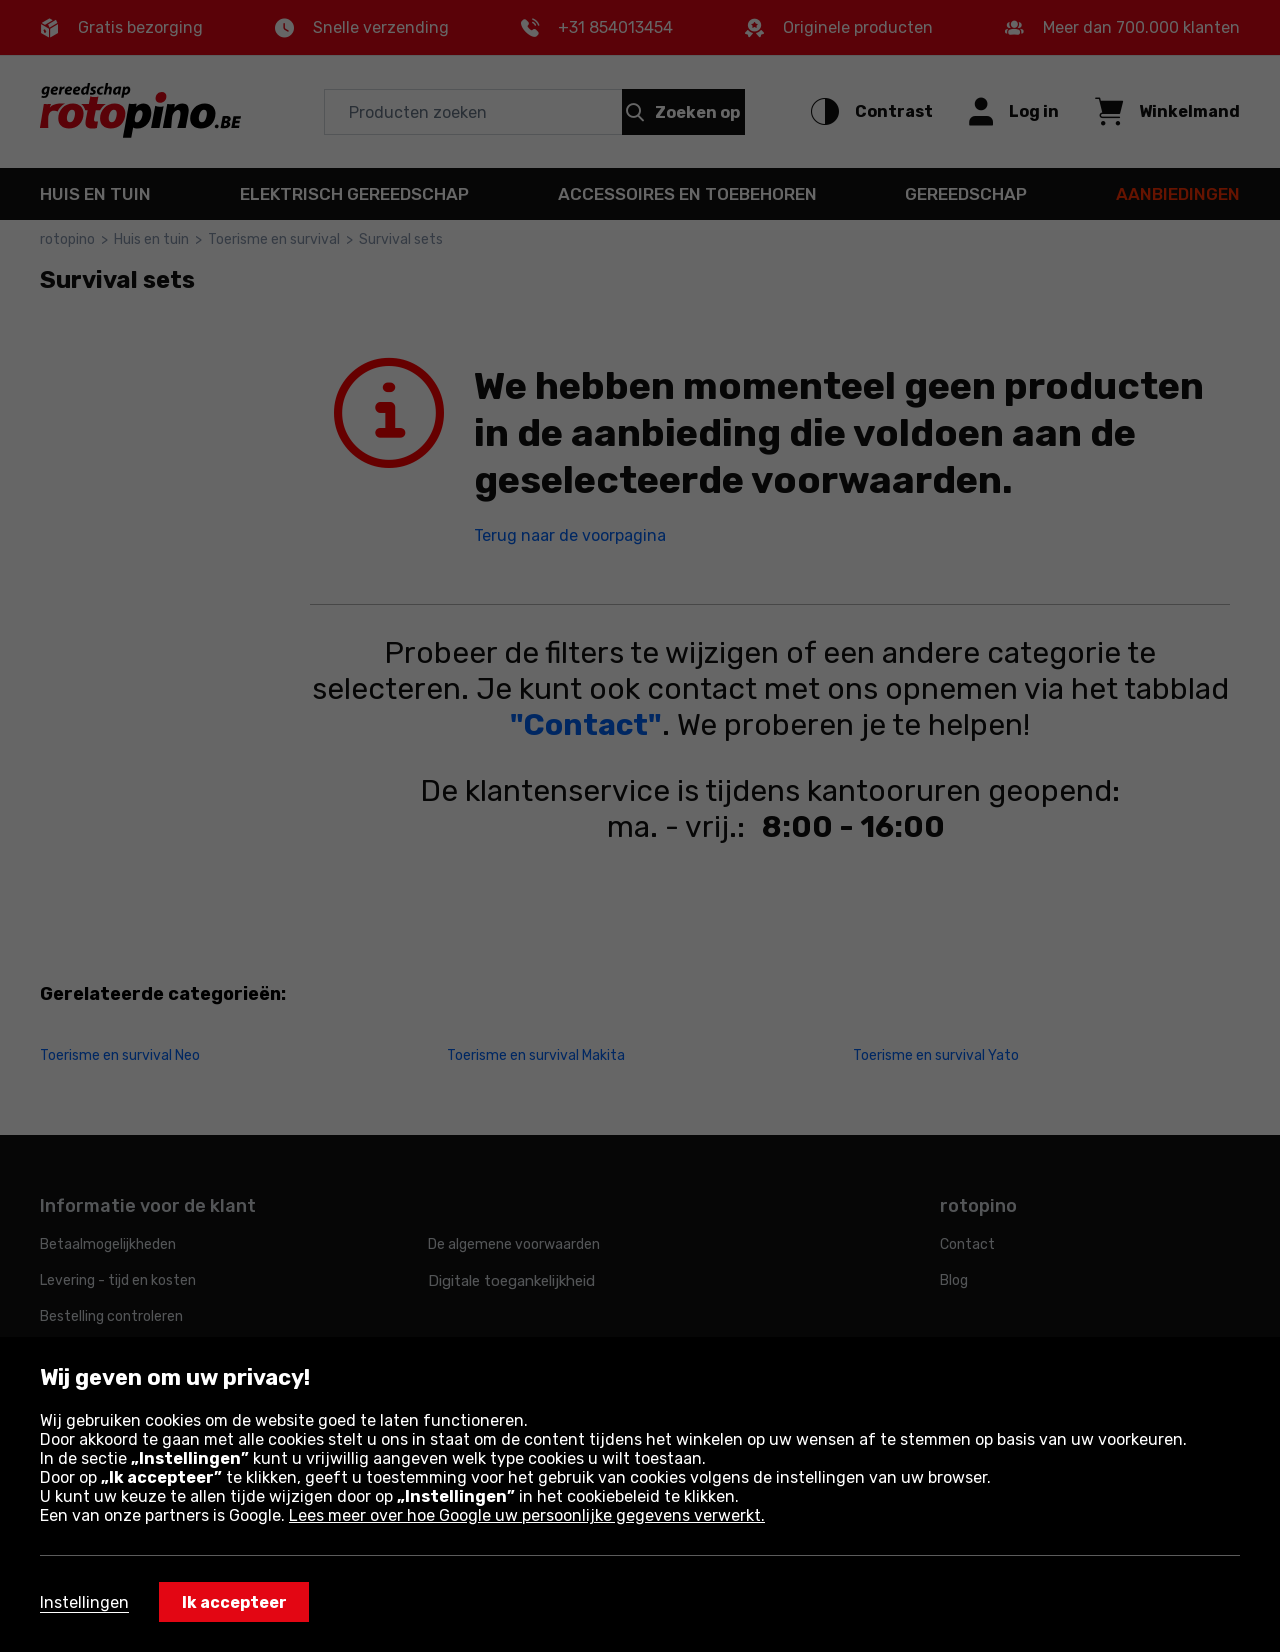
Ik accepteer (234, 1602)
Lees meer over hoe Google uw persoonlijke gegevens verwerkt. (527, 1515)
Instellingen (84, 1602)
